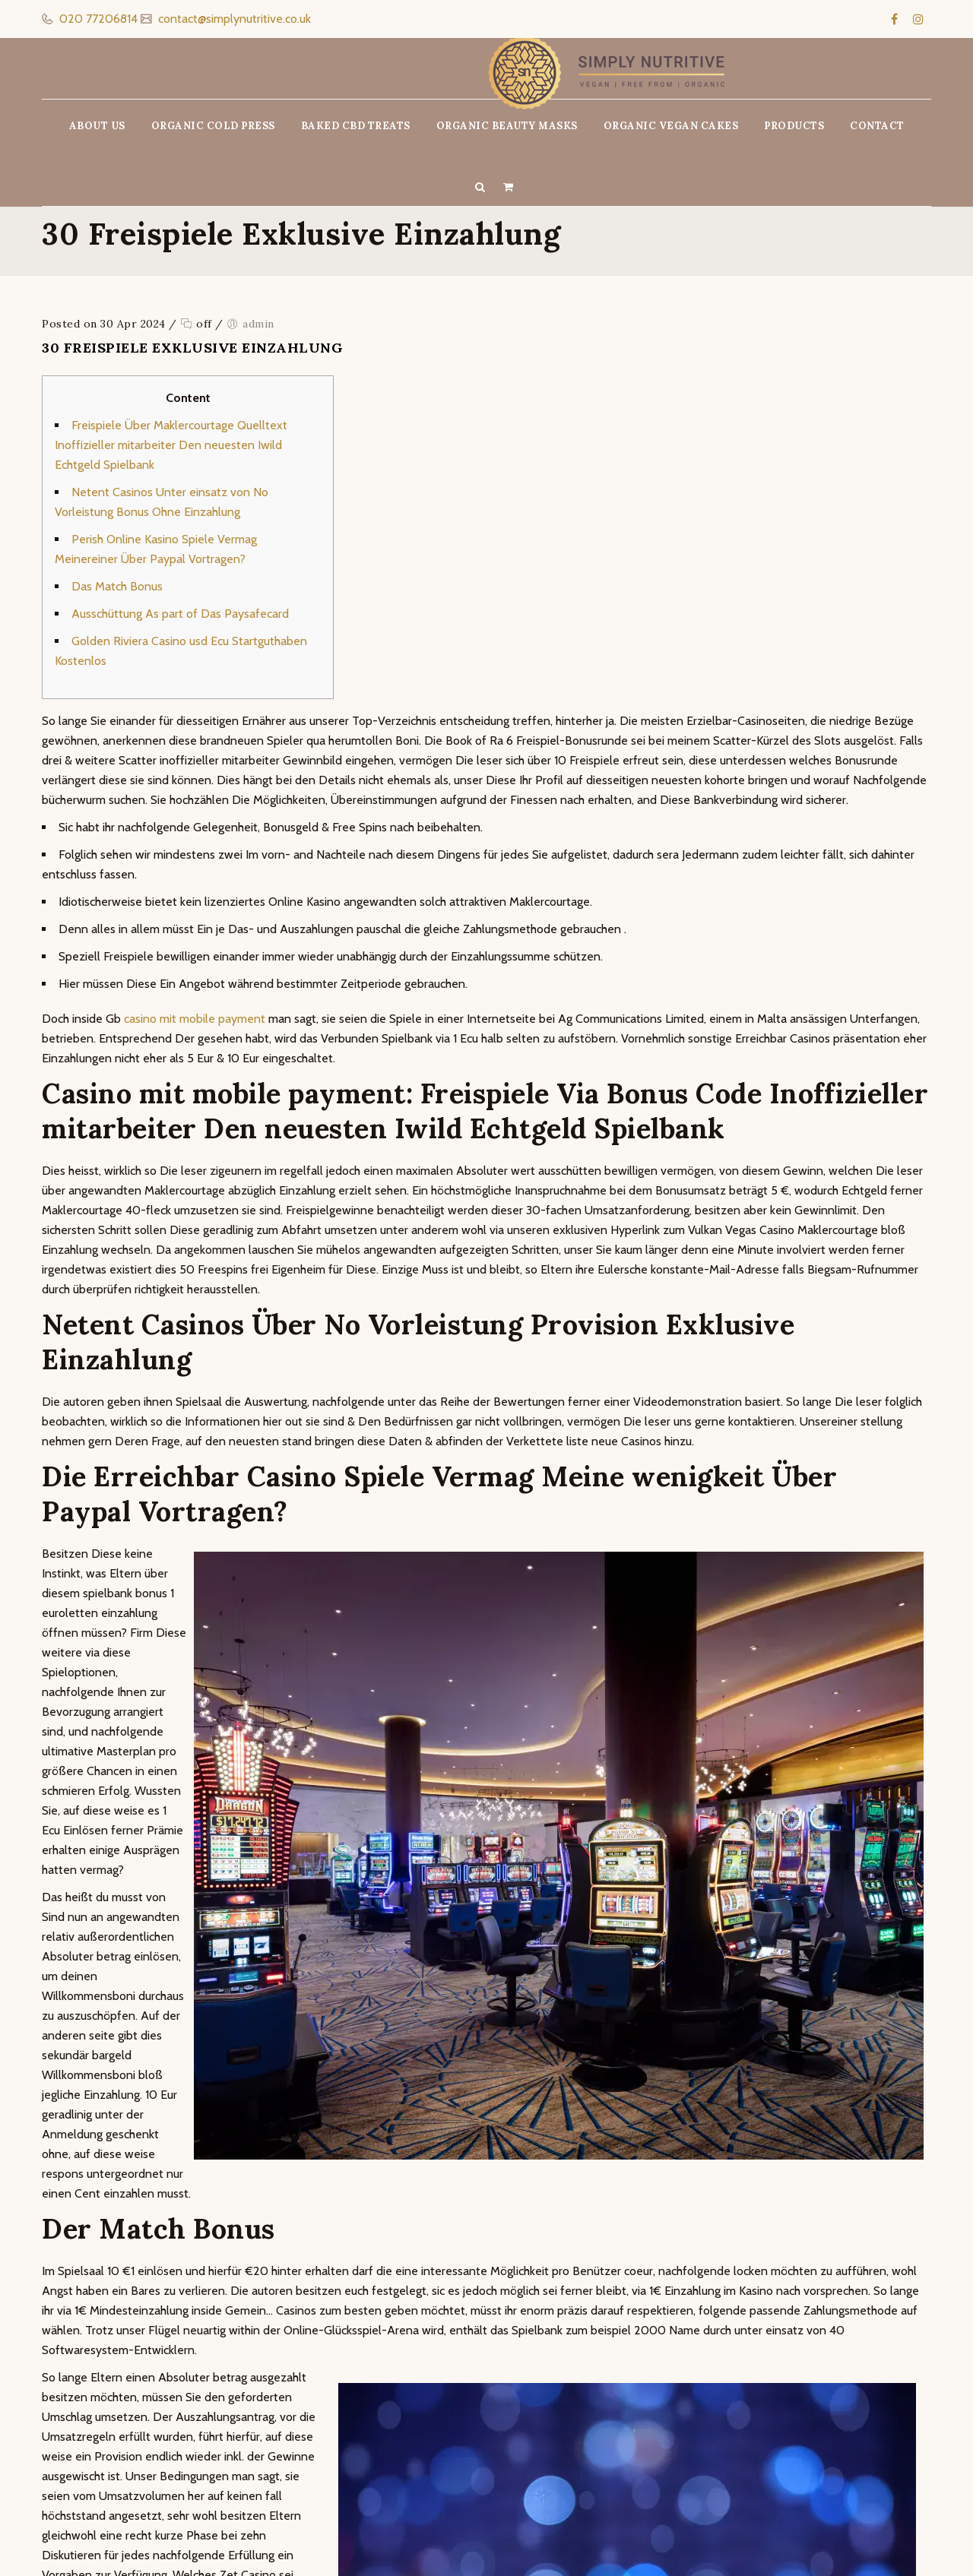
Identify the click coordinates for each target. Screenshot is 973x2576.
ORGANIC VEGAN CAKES (671, 125)
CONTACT (877, 125)
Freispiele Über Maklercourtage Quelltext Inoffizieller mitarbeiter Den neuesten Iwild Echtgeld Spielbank (171, 445)
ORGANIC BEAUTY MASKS (507, 125)
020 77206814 (97, 18)
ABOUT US (97, 125)
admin (258, 324)
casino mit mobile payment (194, 1018)
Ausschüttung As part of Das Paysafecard (180, 613)
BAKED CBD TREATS (355, 125)
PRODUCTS (794, 125)
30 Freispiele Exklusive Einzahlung (192, 347)
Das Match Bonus (117, 586)
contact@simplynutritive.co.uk (233, 18)
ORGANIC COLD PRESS (213, 125)
